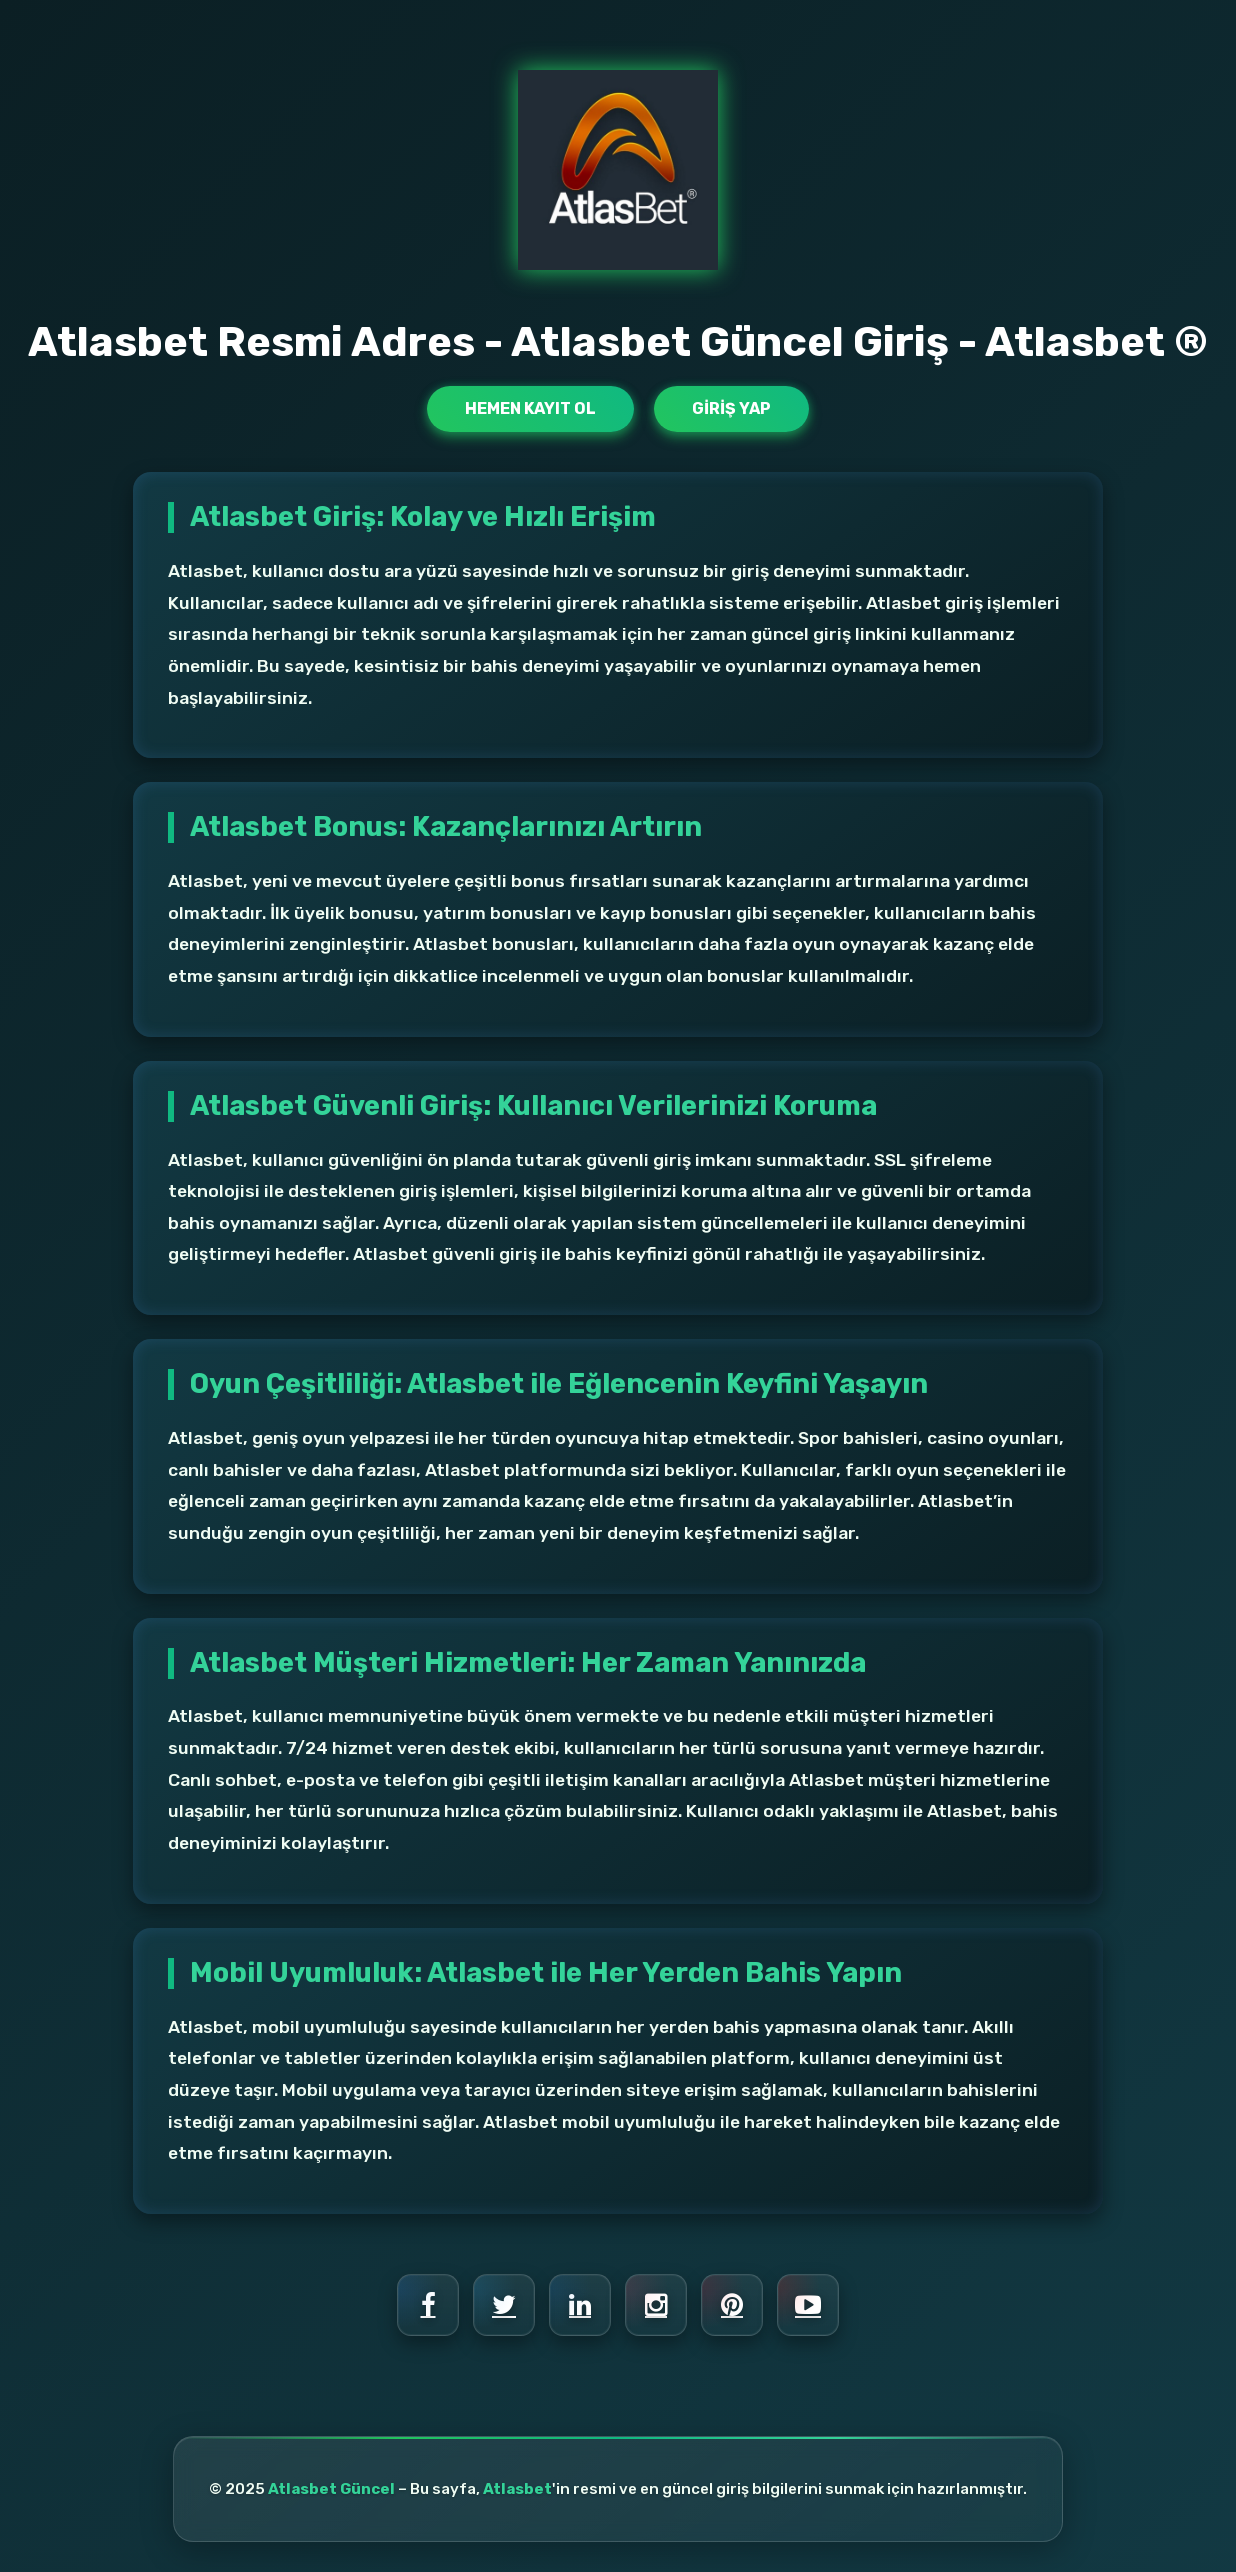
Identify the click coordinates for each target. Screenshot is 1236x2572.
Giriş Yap (731, 408)
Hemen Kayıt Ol (530, 408)
